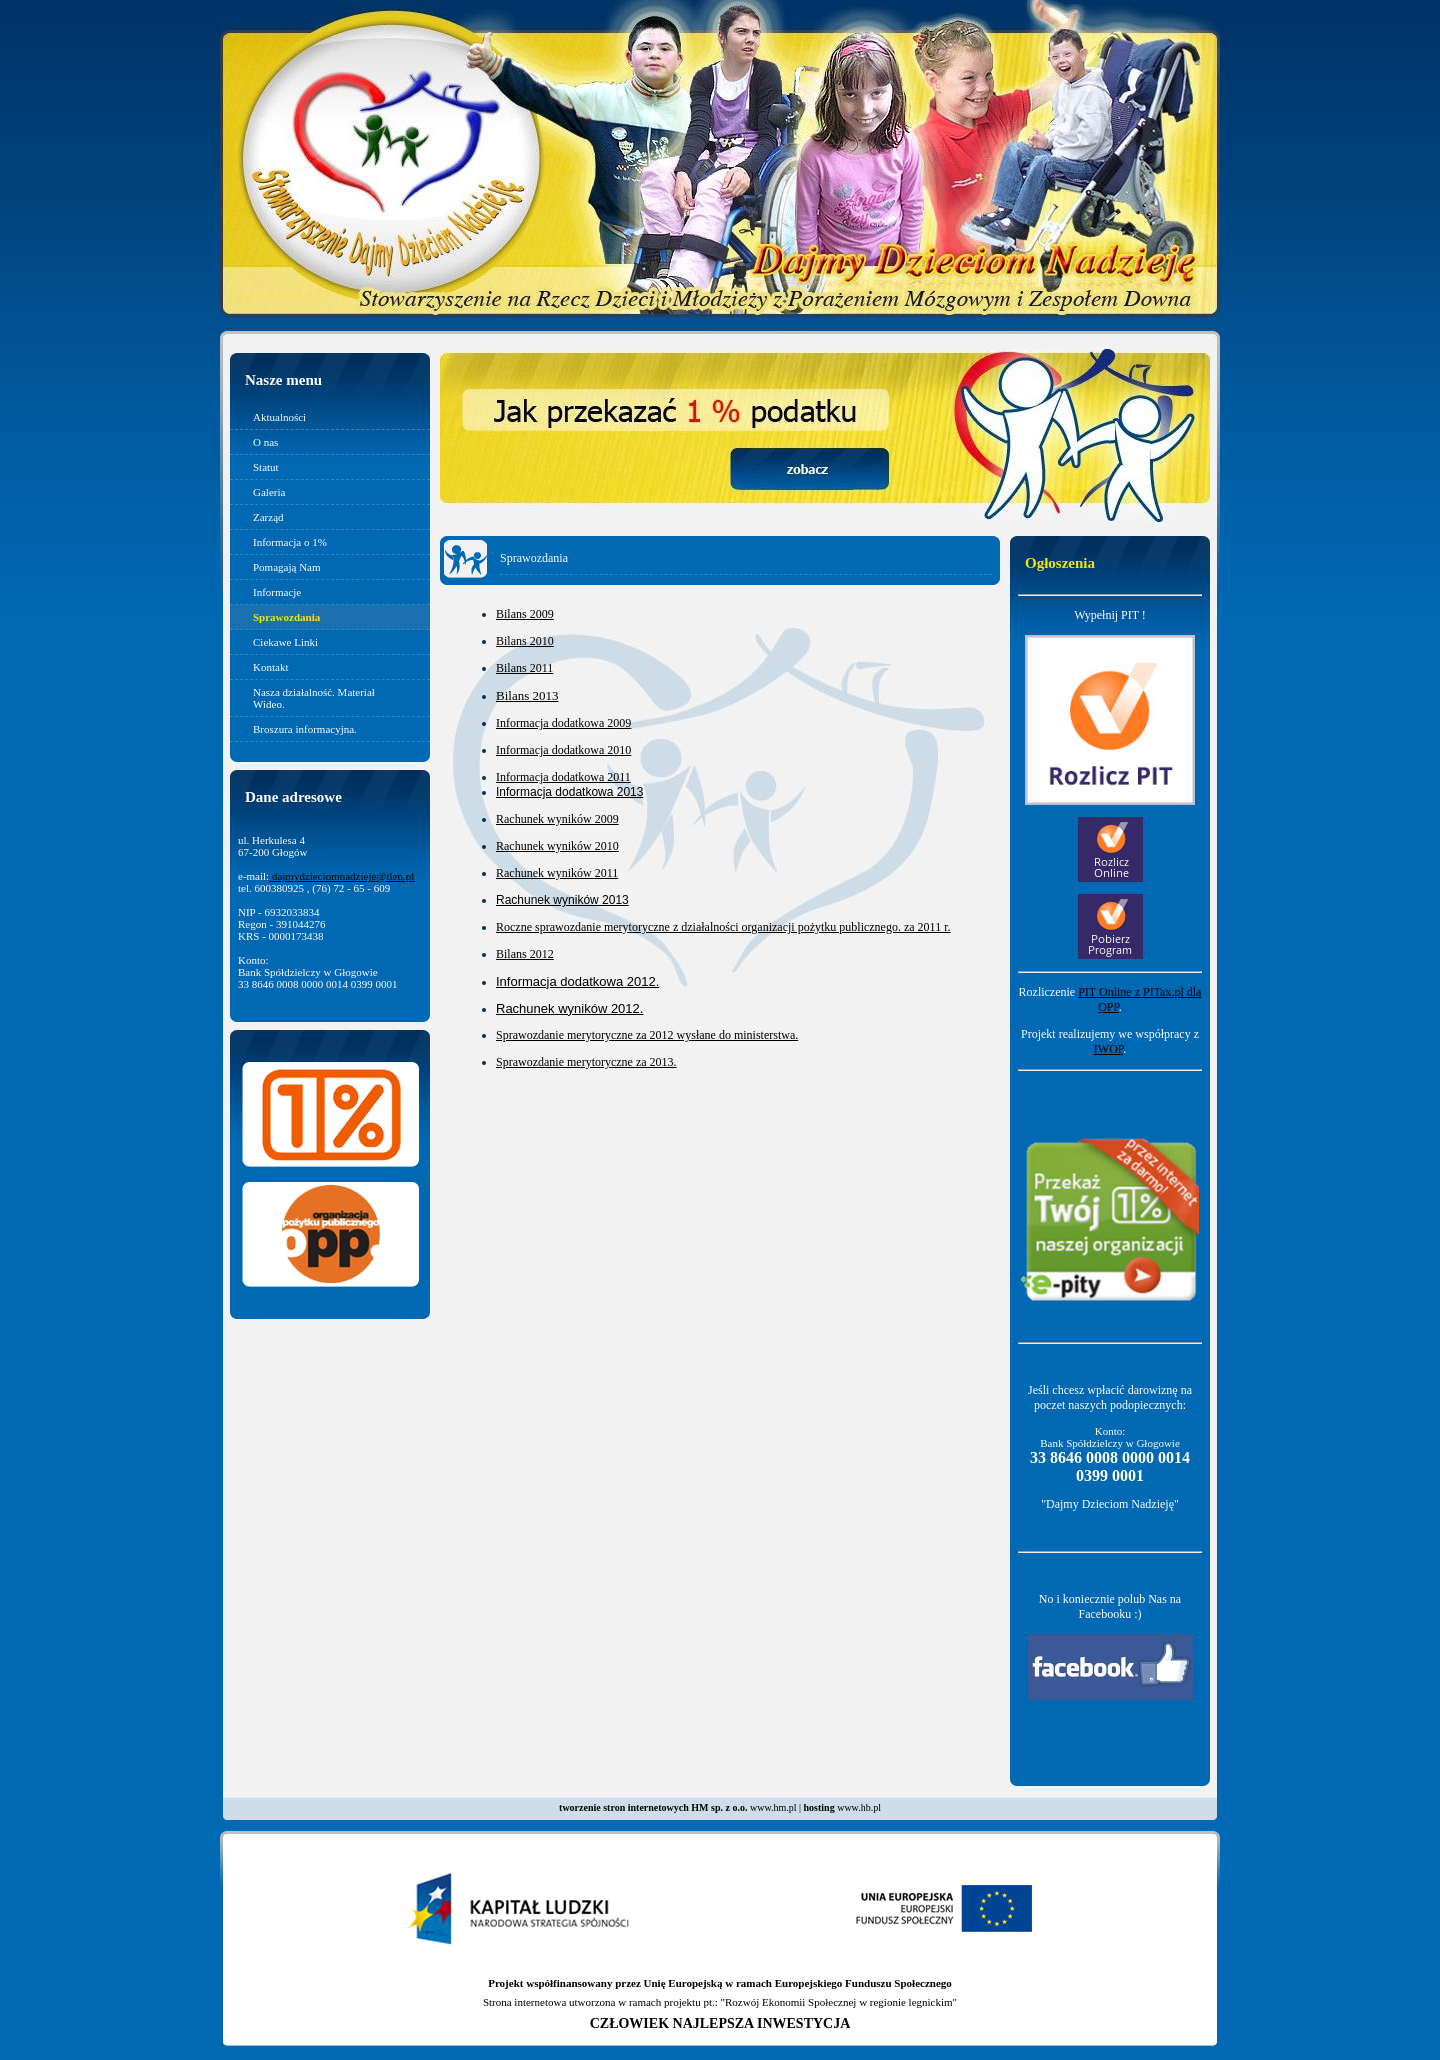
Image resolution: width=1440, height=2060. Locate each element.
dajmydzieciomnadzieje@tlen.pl (341, 876)
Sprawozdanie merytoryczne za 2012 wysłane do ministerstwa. (647, 1035)
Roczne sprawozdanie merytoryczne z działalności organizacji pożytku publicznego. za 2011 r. (723, 927)
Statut (266, 467)
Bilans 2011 (524, 668)
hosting (819, 1807)
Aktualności (279, 417)
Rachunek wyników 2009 (557, 819)
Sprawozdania (286, 617)
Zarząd (268, 517)
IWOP (1108, 1049)
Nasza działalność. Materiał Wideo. (314, 698)
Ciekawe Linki (285, 642)
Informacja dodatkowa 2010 (563, 750)
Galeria (269, 492)
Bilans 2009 (525, 614)
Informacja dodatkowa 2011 (563, 777)
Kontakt (270, 667)
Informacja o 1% (290, 542)
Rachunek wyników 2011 (557, 873)
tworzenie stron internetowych (624, 1807)
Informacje (277, 592)
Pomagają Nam (287, 567)
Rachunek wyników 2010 (557, 846)
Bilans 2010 (525, 641)
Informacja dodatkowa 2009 (563, 723)
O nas (265, 442)
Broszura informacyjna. (305, 729)
